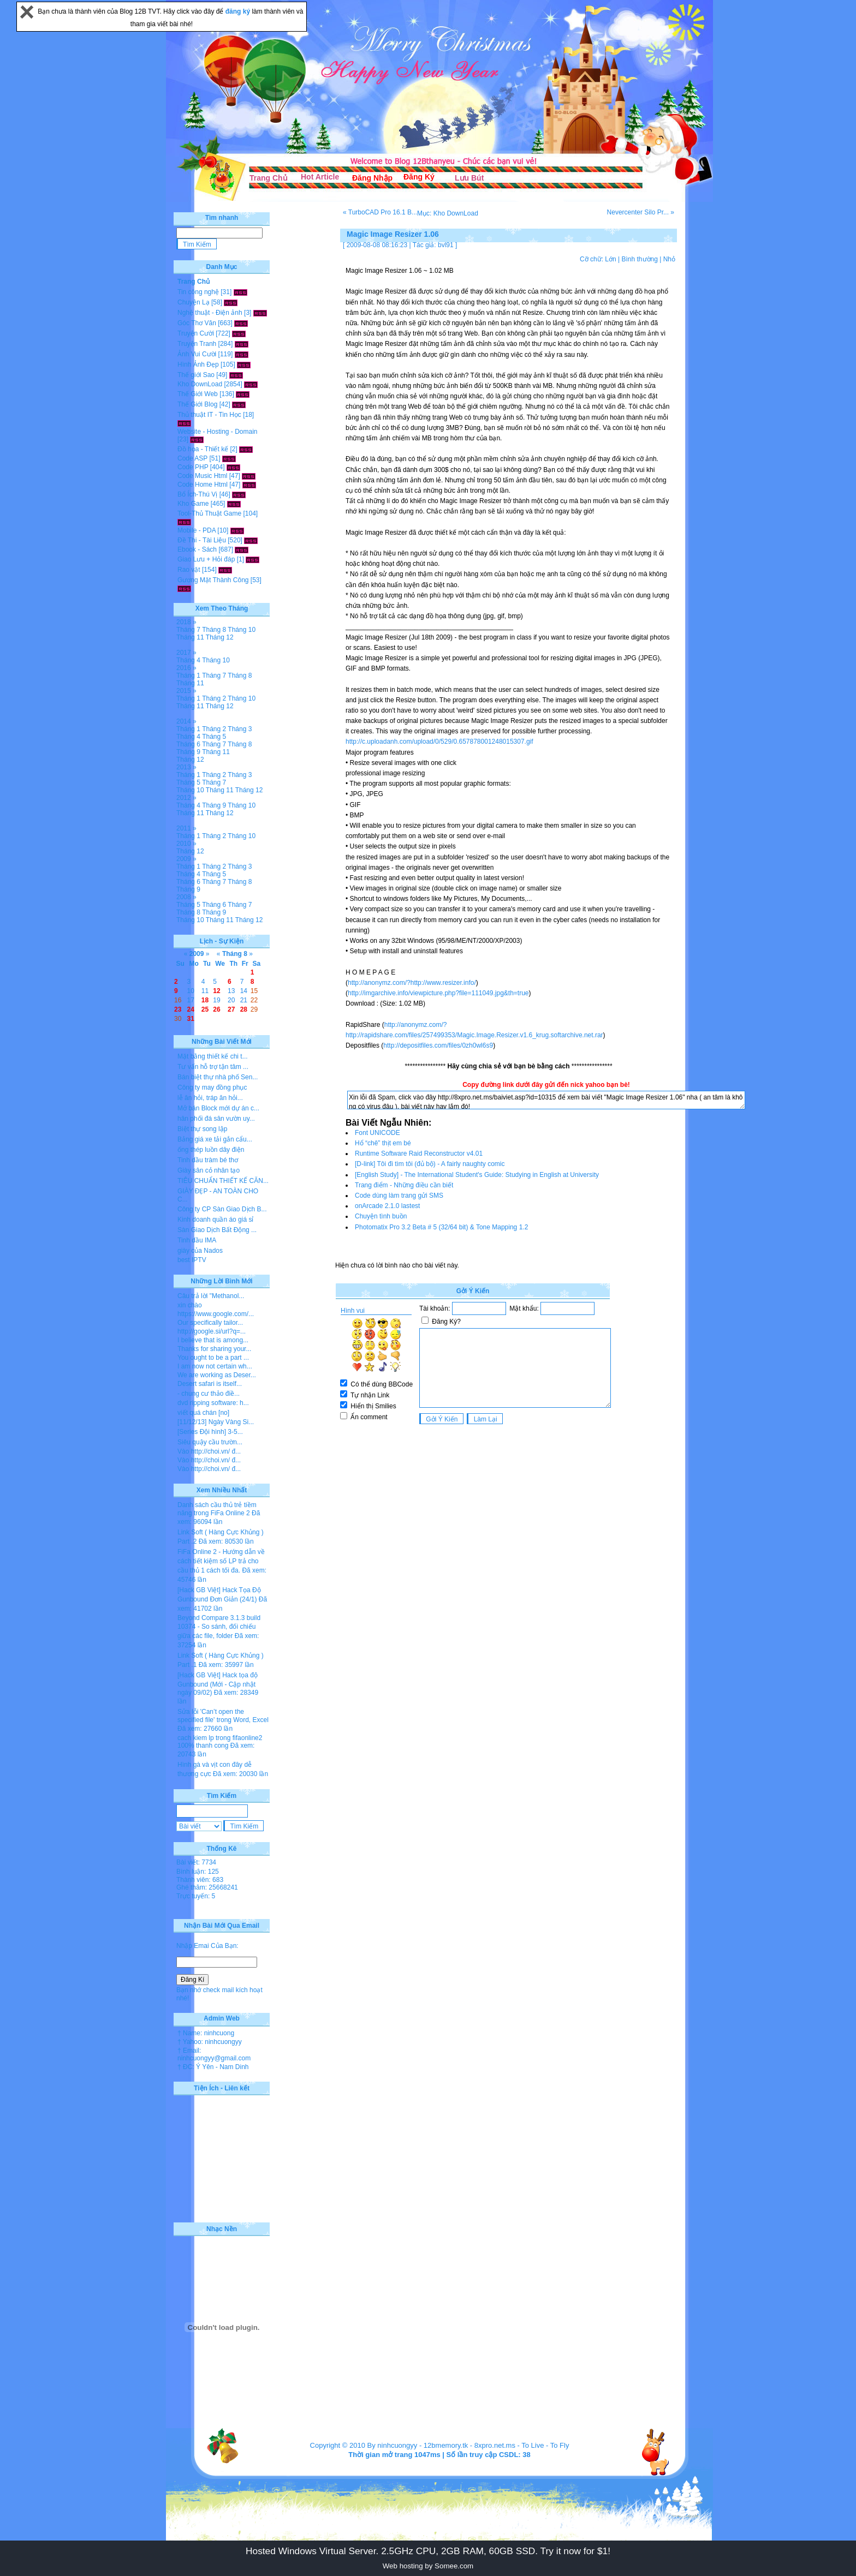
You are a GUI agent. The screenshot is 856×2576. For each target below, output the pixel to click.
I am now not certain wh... (214, 1366)
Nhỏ (669, 259)
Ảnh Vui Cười (196, 354)
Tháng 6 (188, 744)
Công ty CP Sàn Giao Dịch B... (222, 1209)
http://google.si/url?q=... (211, 1331)
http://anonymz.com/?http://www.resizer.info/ (412, 983)
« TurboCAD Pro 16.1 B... (380, 212)
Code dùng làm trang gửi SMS (399, 1195)
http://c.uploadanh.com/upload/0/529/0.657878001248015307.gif (439, 741)
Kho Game (193, 503)
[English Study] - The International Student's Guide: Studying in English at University (477, 1175)
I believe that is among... (212, 1340)
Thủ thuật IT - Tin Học (209, 415)
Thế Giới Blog (197, 404)
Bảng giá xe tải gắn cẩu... (214, 1139)
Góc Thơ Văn (196, 323)
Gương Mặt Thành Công (213, 580)
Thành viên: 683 (199, 1880)
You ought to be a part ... (213, 1357)
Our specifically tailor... (210, 1322)
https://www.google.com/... (215, 1314)
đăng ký (238, 11)
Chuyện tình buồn (381, 1216)
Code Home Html (202, 484)
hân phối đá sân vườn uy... (216, 1118)
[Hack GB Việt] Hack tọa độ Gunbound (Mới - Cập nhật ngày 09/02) (217, 1683)
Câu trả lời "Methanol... (210, 1296)
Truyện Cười (195, 333)
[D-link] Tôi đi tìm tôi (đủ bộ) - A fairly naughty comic (430, 1164)
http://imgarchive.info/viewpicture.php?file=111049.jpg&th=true (438, 993)
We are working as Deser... (216, 1375)
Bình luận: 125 (197, 1871)
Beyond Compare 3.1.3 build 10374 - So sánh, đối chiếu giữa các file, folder (218, 1627)
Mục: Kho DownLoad (447, 213)
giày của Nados (200, 1250)
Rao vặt (188, 569)
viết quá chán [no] (203, 1412)
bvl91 (446, 245)
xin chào (189, 1305)
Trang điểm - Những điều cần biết (404, 1185)
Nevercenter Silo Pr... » (640, 212)
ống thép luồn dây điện (210, 1149)
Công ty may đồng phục (212, 1087)
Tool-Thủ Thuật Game (209, 513)
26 (216, 1009)
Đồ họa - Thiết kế (202, 449)
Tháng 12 (220, 637)
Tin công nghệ (198, 292)
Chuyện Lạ (193, 302)
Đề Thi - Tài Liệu (201, 540)
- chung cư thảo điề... (208, 1393)
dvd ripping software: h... (213, 1403)
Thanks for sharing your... (214, 1349)
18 (205, 1000)
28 (243, 1009)
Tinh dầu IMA (196, 1240)
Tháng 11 (190, 637)
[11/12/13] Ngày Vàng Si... (215, 1422)
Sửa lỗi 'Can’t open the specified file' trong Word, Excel (223, 1716)
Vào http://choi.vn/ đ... (209, 1451)
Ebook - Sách (197, 549)
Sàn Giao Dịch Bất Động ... (217, 1230)
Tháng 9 (188, 752)
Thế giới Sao (196, 375)
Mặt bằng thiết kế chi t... (212, 1056)
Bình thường (639, 259)
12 (216, 991)
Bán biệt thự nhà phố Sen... (217, 1077)
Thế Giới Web (197, 394)
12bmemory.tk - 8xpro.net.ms (469, 2445)
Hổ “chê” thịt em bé (383, 1143)
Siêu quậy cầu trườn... (209, 1442)
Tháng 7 (188, 629)
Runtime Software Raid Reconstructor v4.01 (419, 1153)
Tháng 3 (240, 729)
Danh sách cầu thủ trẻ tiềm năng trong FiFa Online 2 (217, 1509)
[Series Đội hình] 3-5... (210, 1432)
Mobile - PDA (196, 530)
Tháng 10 (241, 629)
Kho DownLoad (199, 384)
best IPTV (191, 1260)
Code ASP (192, 458)
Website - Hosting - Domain (217, 431)
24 (190, 1009)
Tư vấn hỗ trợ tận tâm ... (212, 1067)
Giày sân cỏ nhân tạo (208, 1170)
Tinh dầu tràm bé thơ (207, 1160)
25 (205, 1009)
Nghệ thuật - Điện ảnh (209, 312)
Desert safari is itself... (209, 1384)
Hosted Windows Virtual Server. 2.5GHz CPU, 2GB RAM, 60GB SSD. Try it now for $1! (428, 2550)
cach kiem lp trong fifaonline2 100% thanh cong (219, 1741)
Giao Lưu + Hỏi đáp (206, 559)
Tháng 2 (214, 698)
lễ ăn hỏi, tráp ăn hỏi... (210, 1098)
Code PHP (192, 467)
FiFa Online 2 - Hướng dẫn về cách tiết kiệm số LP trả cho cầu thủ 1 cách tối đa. (221, 1561)
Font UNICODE (377, 1133)
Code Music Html (202, 476)
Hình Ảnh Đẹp (198, 364)
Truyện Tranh (196, 344)
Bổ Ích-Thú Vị (197, 494)
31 (190, 1019)
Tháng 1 (188, 675)
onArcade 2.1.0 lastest (387, 1206)
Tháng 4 (188, 660)
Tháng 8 (214, 629)
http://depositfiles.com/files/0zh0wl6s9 (438, 1045)
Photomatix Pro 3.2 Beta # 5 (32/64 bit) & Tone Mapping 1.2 (441, 1227)
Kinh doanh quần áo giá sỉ (215, 1219)
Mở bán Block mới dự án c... (218, 1108)
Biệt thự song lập (202, 1129)
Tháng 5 (214, 736)
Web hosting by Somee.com (428, 2566)
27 (231, 1009)
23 (177, 1009)
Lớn (610, 259)
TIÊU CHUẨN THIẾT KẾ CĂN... (223, 1181)
